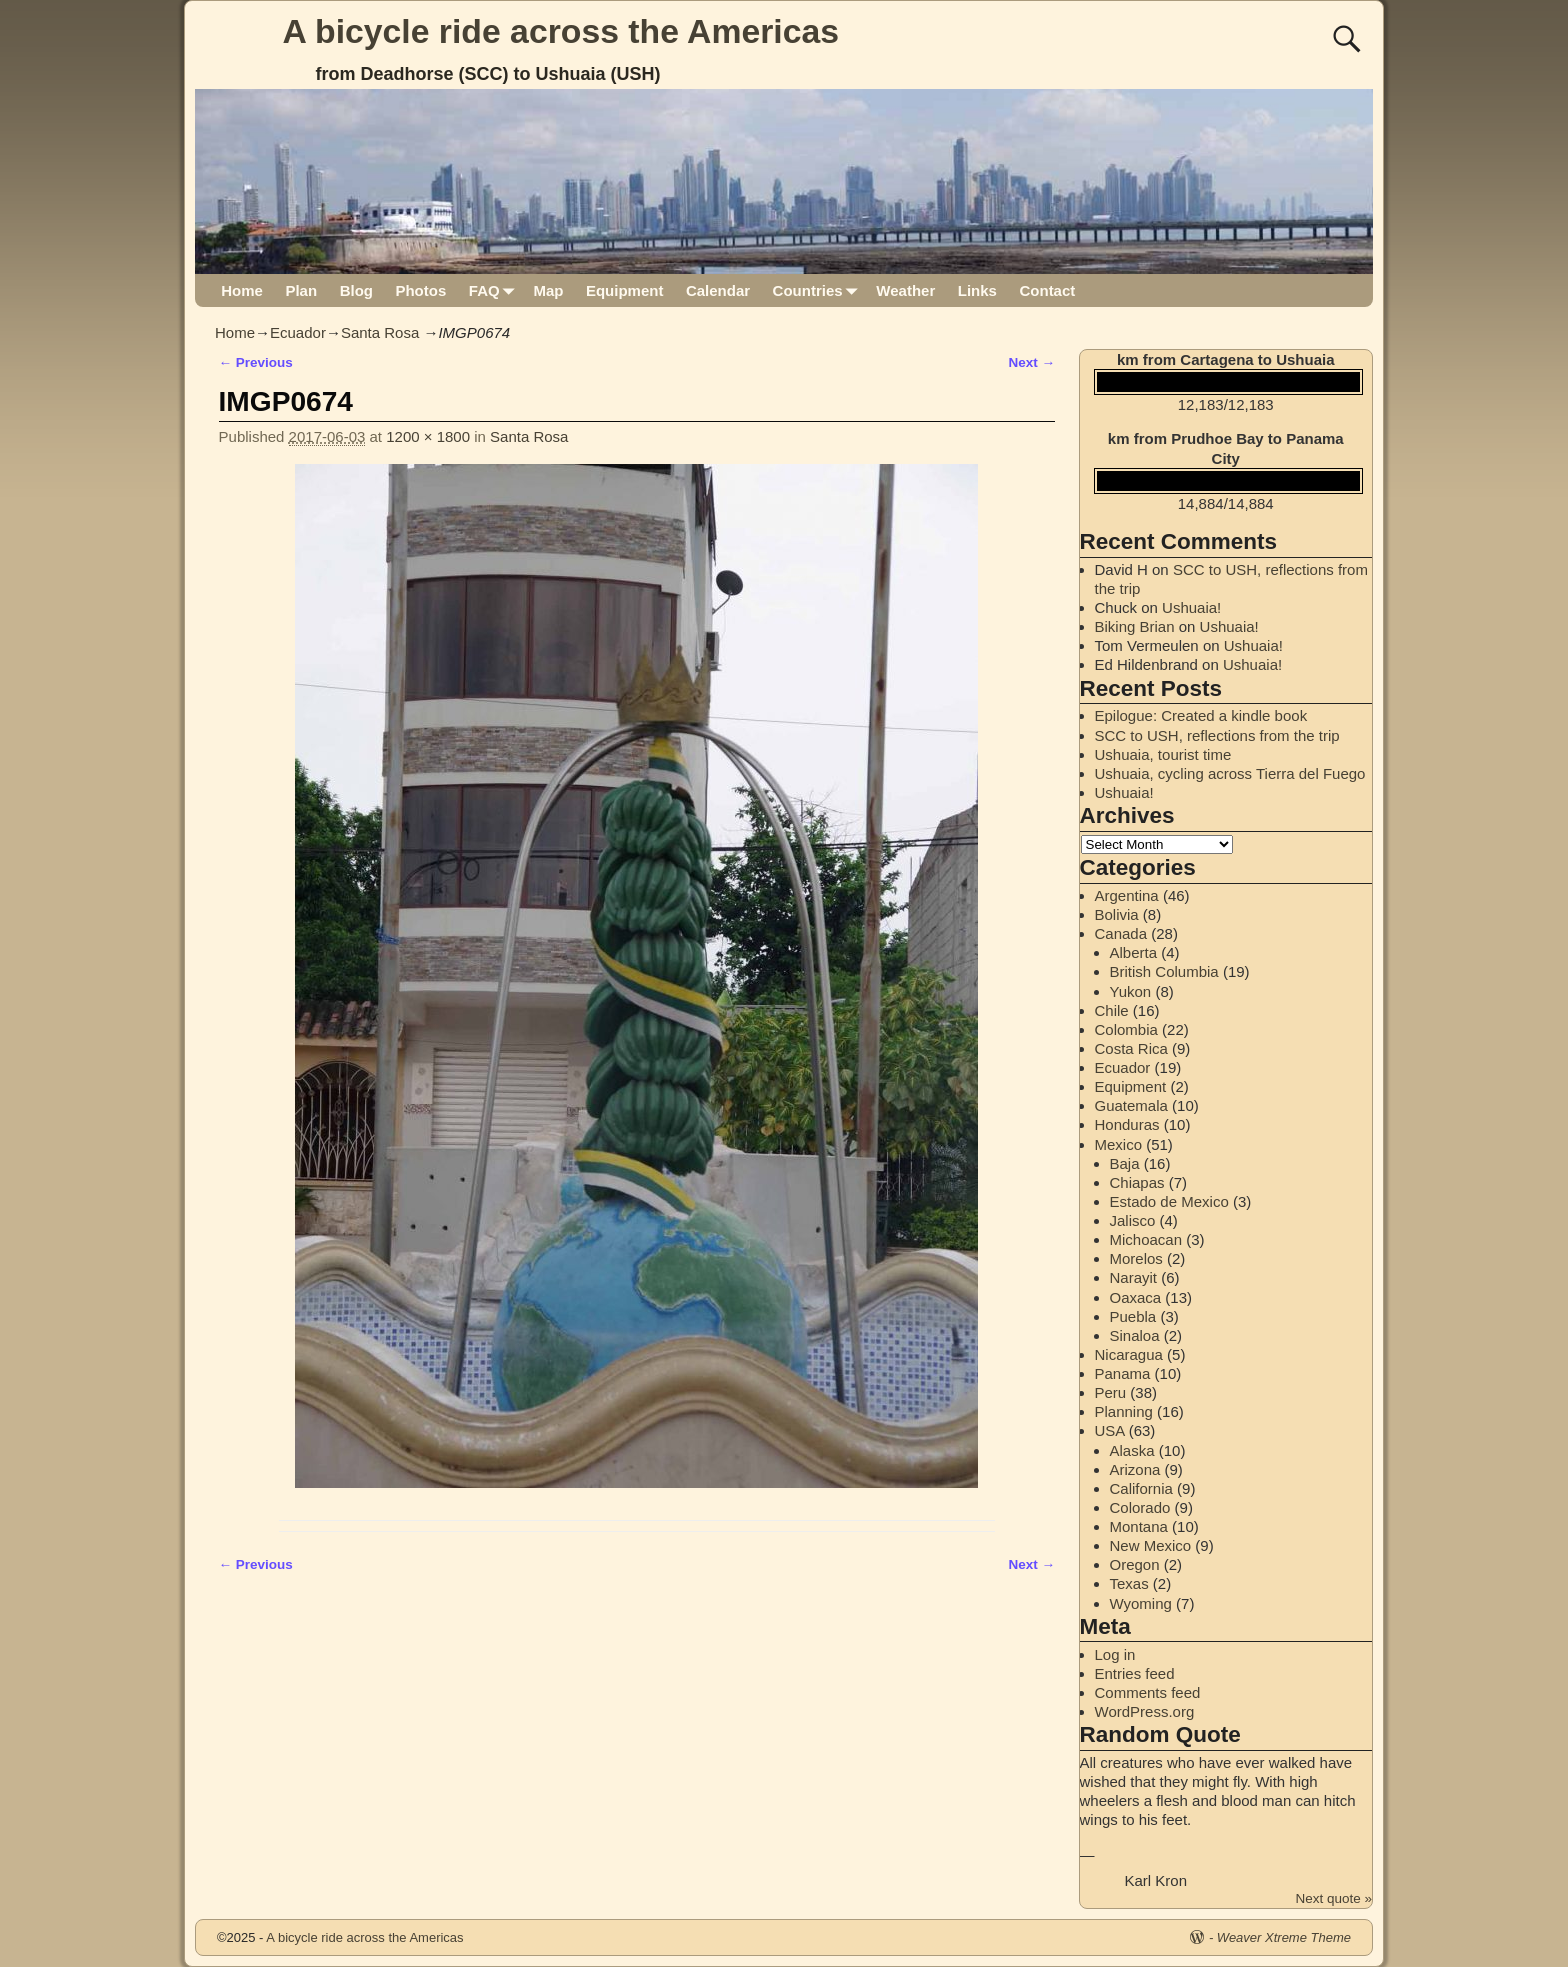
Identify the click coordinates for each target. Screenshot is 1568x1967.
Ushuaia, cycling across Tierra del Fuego (1230, 773)
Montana (1139, 1526)
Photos (420, 290)
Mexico (1119, 1144)
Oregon (1135, 1564)
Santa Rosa (380, 332)
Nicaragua (1129, 1354)
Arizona (1135, 1469)
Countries (819, 290)
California (1141, 1488)
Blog (356, 290)
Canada (1121, 933)
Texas (1129, 1583)
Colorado (1140, 1507)
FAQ (495, 290)
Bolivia (1117, 914)
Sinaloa (1135, 1335)
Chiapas (1137, 1182)
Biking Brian (1135, 626)
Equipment (625, 290)
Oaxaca (1136, 1297)
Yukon (1131, 991)
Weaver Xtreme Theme (1284, 1937)
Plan (301, 290)
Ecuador (298, 332)
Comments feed (1148, 1692)
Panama (1123, 1373)
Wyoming (1141, 1603)
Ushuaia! (1191, 607)
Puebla (1133, 1316)
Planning (1124, 1411)
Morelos (1136, 1258)
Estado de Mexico (1169, 1201)
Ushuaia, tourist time (1163, 754)
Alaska (1132, 1450)
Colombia (1126, 1029)
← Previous (256, 362)
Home (242, 290)
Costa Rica (1131, 1048)
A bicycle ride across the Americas (561, 31)
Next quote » (1333, 1898)
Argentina (1127, 895)
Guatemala (1131, 1105)
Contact (1047, 290)
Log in (1115, 1654)
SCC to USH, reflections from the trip (1217, 735)
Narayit (1134, 1277)
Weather (905, 290)
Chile (1112, 1010)
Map (548, 290)
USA (1110, 1430)
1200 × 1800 (428, 436)
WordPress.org (1145, 1711)
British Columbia (1164, 971)
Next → (1031, 362)
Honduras (1127, 1124)
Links (977, 290)
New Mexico (1151, 1545)
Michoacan (1146, 1239)
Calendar (718, 290)
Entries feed (1135, 1673)
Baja (1125, 1163)
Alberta (1134, 952)
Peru (1111, 1392)
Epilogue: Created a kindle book (1201, 715)
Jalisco (1133, 1220)
